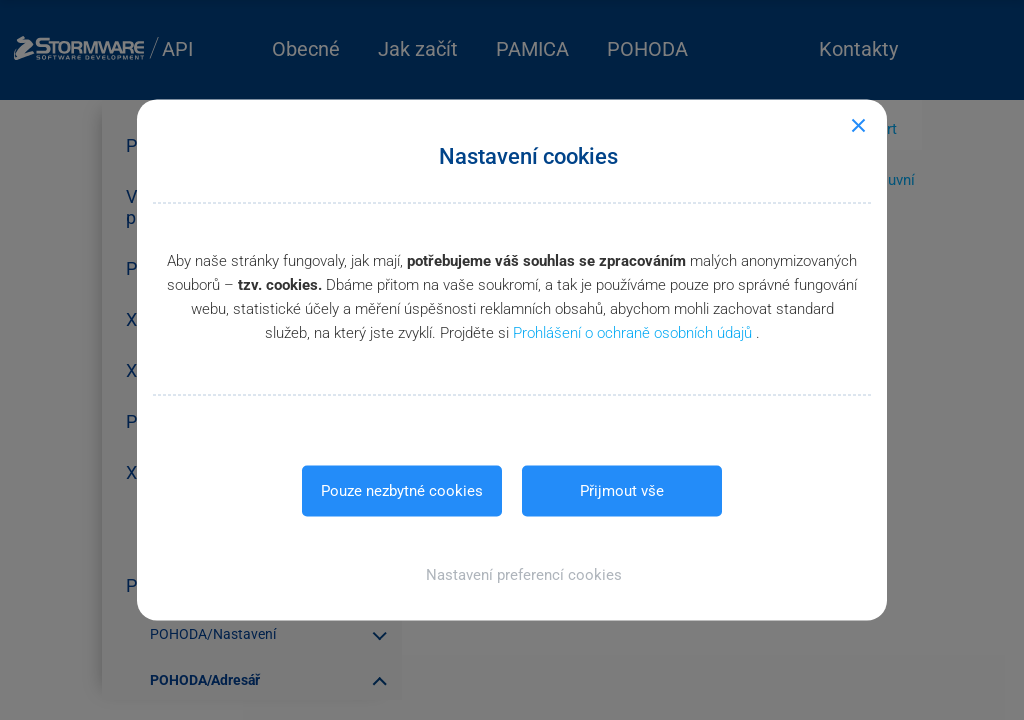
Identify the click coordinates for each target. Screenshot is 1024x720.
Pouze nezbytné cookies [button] (402, 491)
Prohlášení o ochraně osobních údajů (634, 333)
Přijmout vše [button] (622, 491)
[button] (512, 575)
